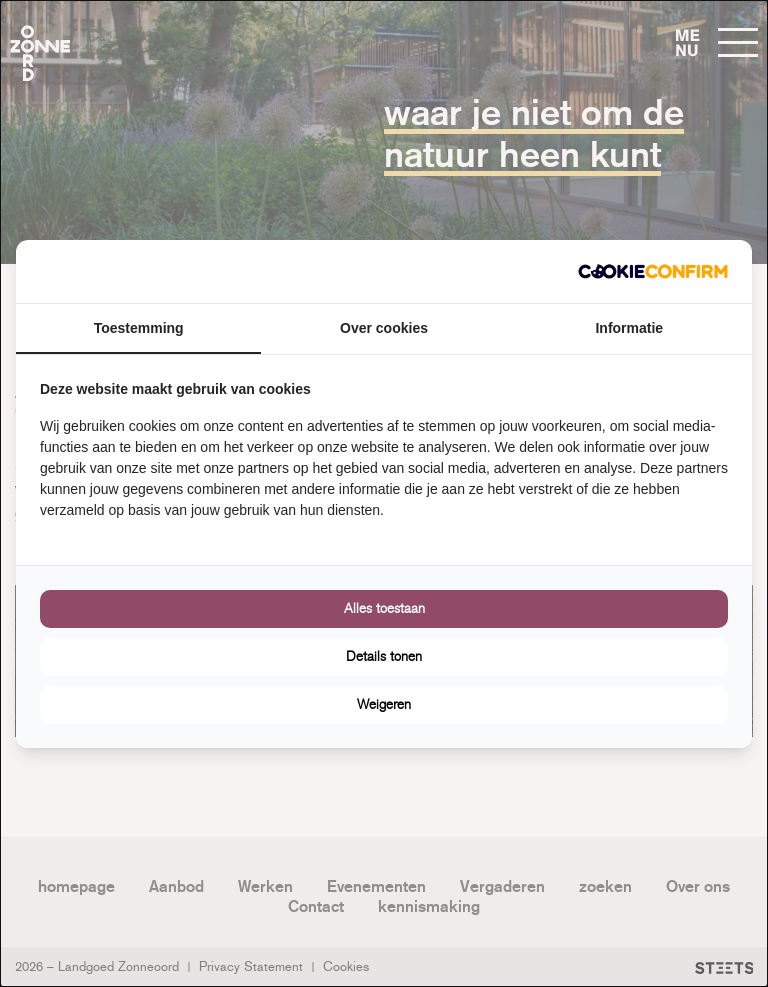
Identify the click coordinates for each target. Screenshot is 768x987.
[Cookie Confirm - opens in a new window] (653, 271)
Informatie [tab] (629, 328)
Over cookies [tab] (384, 328)
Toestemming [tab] (139, 328)
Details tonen (384, 656)
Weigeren (384, 704)
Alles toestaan (384, 608)
